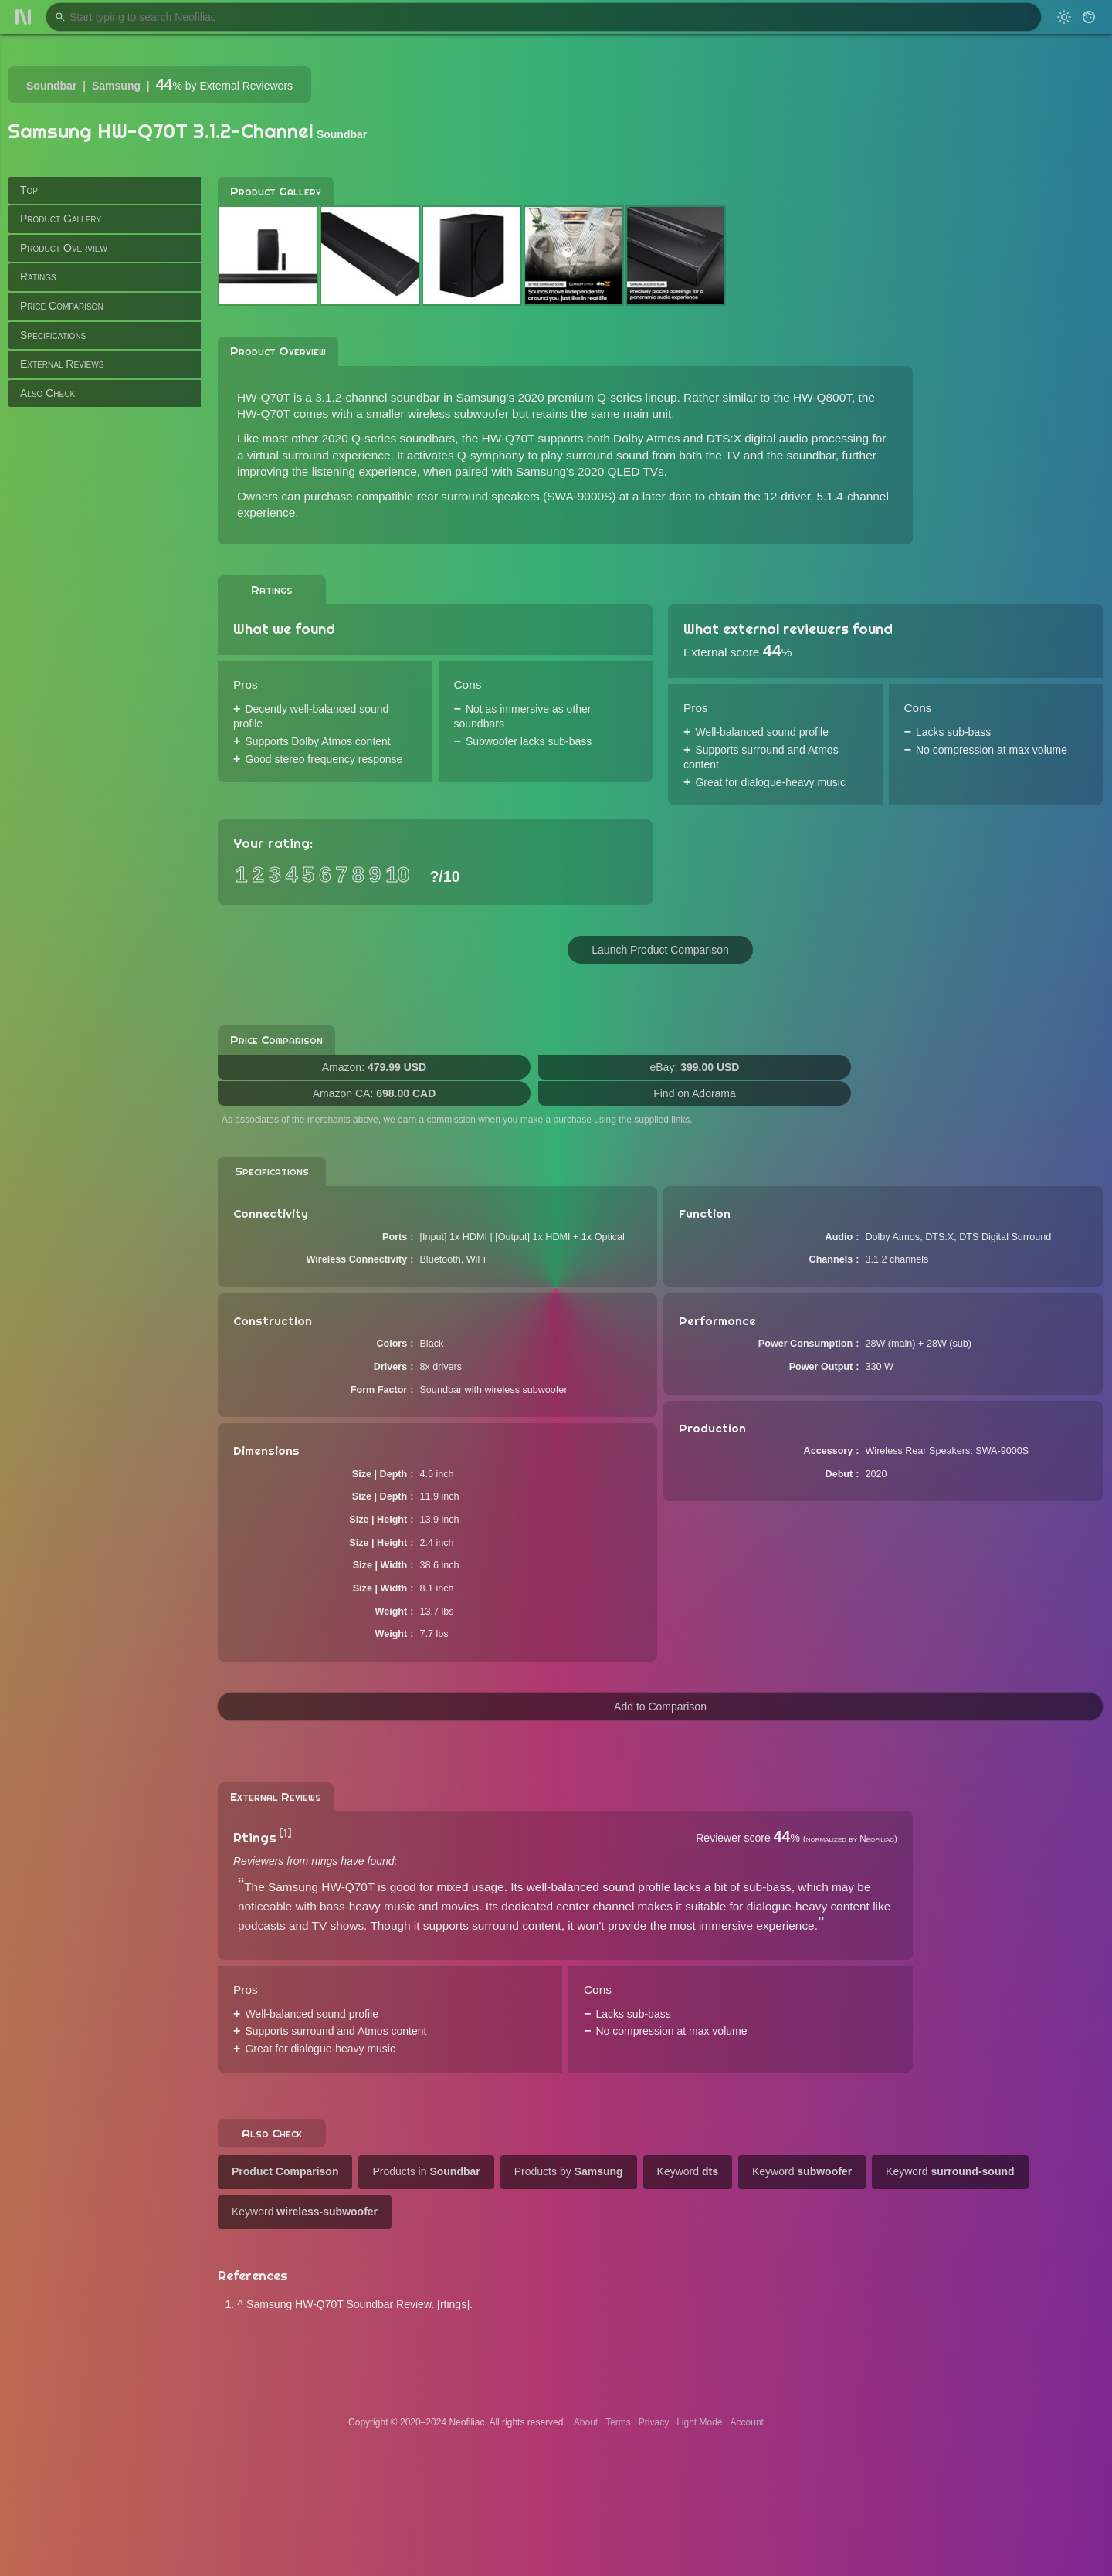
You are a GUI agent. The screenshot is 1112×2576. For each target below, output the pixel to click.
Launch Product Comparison (660, 950)
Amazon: (374, 1067)
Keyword (687, 2171)
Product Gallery (60, 218)
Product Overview (63, 248)
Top (29, 190)
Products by (568, 2171)
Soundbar (51, 86)
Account (747, 2422)
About (586, 2422)
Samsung (116, 86)
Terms (618, 2422)
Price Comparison (61, 306)
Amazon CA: (374, 1093)
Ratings (38, 276)
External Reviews (61, 364)
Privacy (654, 2422)
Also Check (47, 393)
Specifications (53, 335)
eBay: (695, 1067)
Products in (426, 2171)
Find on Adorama (694, 1093)
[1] (285, 1833)
